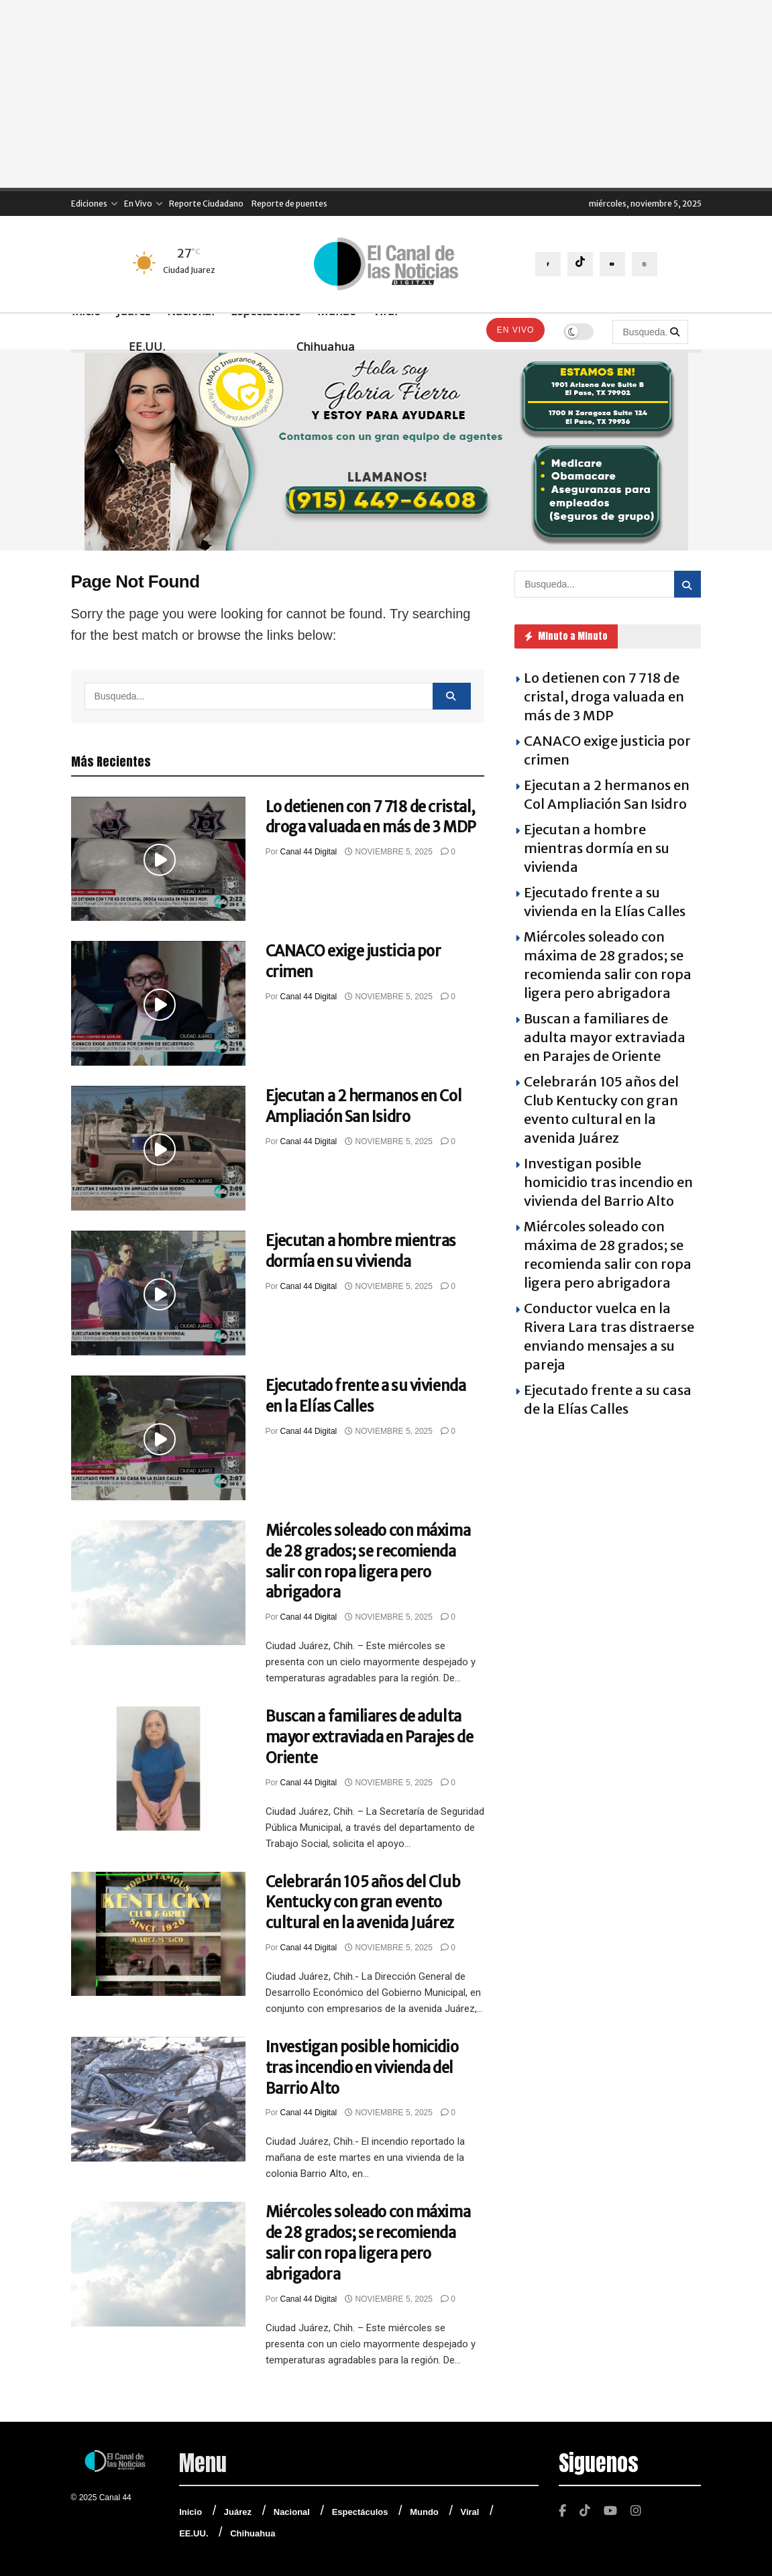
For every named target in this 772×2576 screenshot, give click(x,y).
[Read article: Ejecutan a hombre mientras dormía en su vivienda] (158, 1293)
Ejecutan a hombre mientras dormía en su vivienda (596, 848)
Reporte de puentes (289, 204)
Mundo (424, 2512)
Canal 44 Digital (308, 851)
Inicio (190, 2512)
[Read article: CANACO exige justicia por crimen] (158, 1003)
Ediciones (89, 204)
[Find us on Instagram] (644, 264)
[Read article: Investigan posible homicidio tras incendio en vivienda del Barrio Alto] (158, 2099)
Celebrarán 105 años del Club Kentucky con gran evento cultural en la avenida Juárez (363, 1902)
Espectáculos (360, 2512)
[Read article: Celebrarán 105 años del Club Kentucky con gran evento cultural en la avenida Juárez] (158, 1934)
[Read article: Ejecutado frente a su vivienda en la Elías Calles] (158, 1438)
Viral (470, 2512)
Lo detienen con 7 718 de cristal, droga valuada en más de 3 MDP (604, 696)
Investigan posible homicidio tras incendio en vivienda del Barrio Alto (362, 2067)
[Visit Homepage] (386, 264)
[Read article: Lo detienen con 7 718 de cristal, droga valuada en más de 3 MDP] (158, 859)
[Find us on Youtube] (612, 264)
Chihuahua (325, 346)
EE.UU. (147, 346)
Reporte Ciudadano (206, 204)
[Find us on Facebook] (548, 264)
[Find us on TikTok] (580, 264)
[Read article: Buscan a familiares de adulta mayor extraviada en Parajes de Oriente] (158, 1768)
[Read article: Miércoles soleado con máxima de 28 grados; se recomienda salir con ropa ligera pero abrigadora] (158, 1582)
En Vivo (138, 204)
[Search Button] (675, 332)
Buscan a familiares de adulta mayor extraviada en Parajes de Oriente (370, 1737)
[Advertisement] (386, 94)
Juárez (238, 2512)
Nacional (292, 2512)
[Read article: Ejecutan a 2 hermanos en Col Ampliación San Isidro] (158, 1148)
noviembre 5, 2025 (389, 851)
